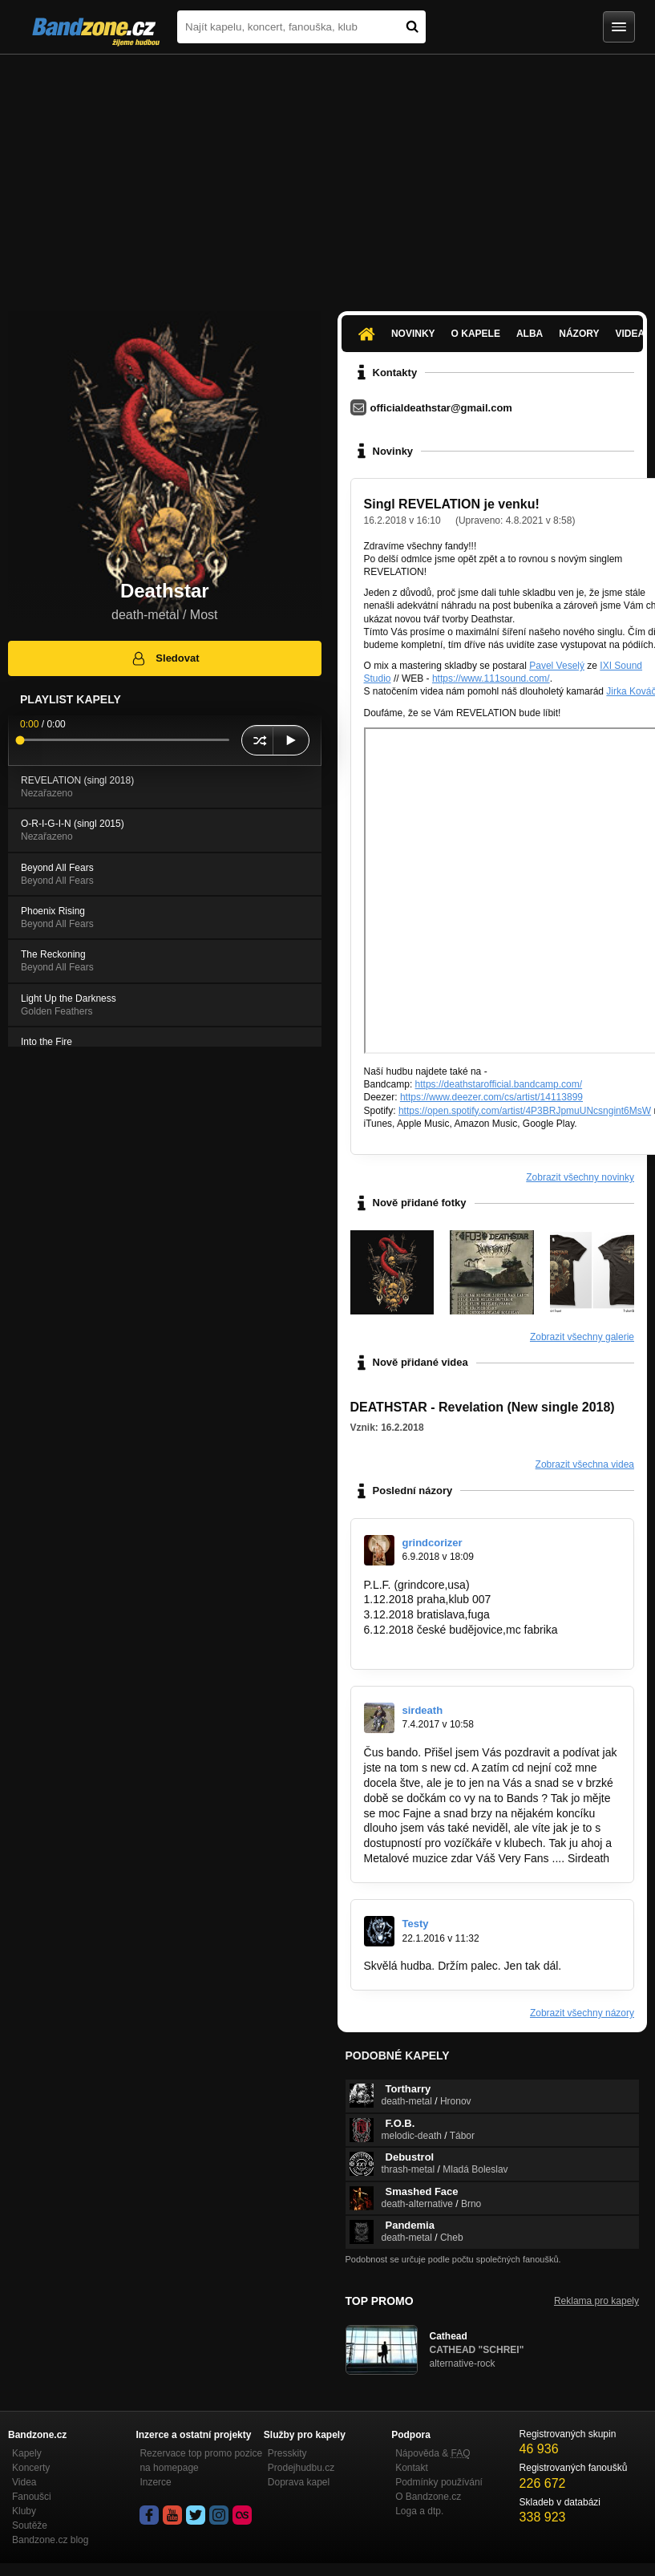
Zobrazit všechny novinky (580, 1177)
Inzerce (155, 2482)
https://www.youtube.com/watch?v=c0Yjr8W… (478, 1644)
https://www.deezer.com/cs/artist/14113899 (491, 1097)
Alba (529, 333)
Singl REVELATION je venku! (452, 504)
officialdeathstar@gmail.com (441, 408)
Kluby (24, 2511)
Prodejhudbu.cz (301, 2467)
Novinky (413, 333)
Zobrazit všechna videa (585, 1464)
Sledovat (165, 658)
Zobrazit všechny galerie (582, 1337)
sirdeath (422, 1710)
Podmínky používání (439, 2482)
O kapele (475, 333)
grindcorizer (432, 1543)
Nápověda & (432, 2453)
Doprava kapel (299, 2482)
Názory (579, 333)
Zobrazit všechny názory (582, 2013)
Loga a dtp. (419, 2511)
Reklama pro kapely (596, 2301)
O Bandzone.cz (428, 2496)
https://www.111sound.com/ (491, 678)
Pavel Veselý (556, 665)
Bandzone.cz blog (50, 2540)
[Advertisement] (327, 175)
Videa (24, 2482)
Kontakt (411, 2467)
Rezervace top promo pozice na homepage (200, 2460)
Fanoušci (31, 2496)
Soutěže (29, 2525)
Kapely (27, 2453)
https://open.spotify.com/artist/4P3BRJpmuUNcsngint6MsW (524, 1110)
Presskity (287, 2453)
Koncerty (31, 2467)
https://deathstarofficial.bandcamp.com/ (499, 1084)
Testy (415, 1924)
